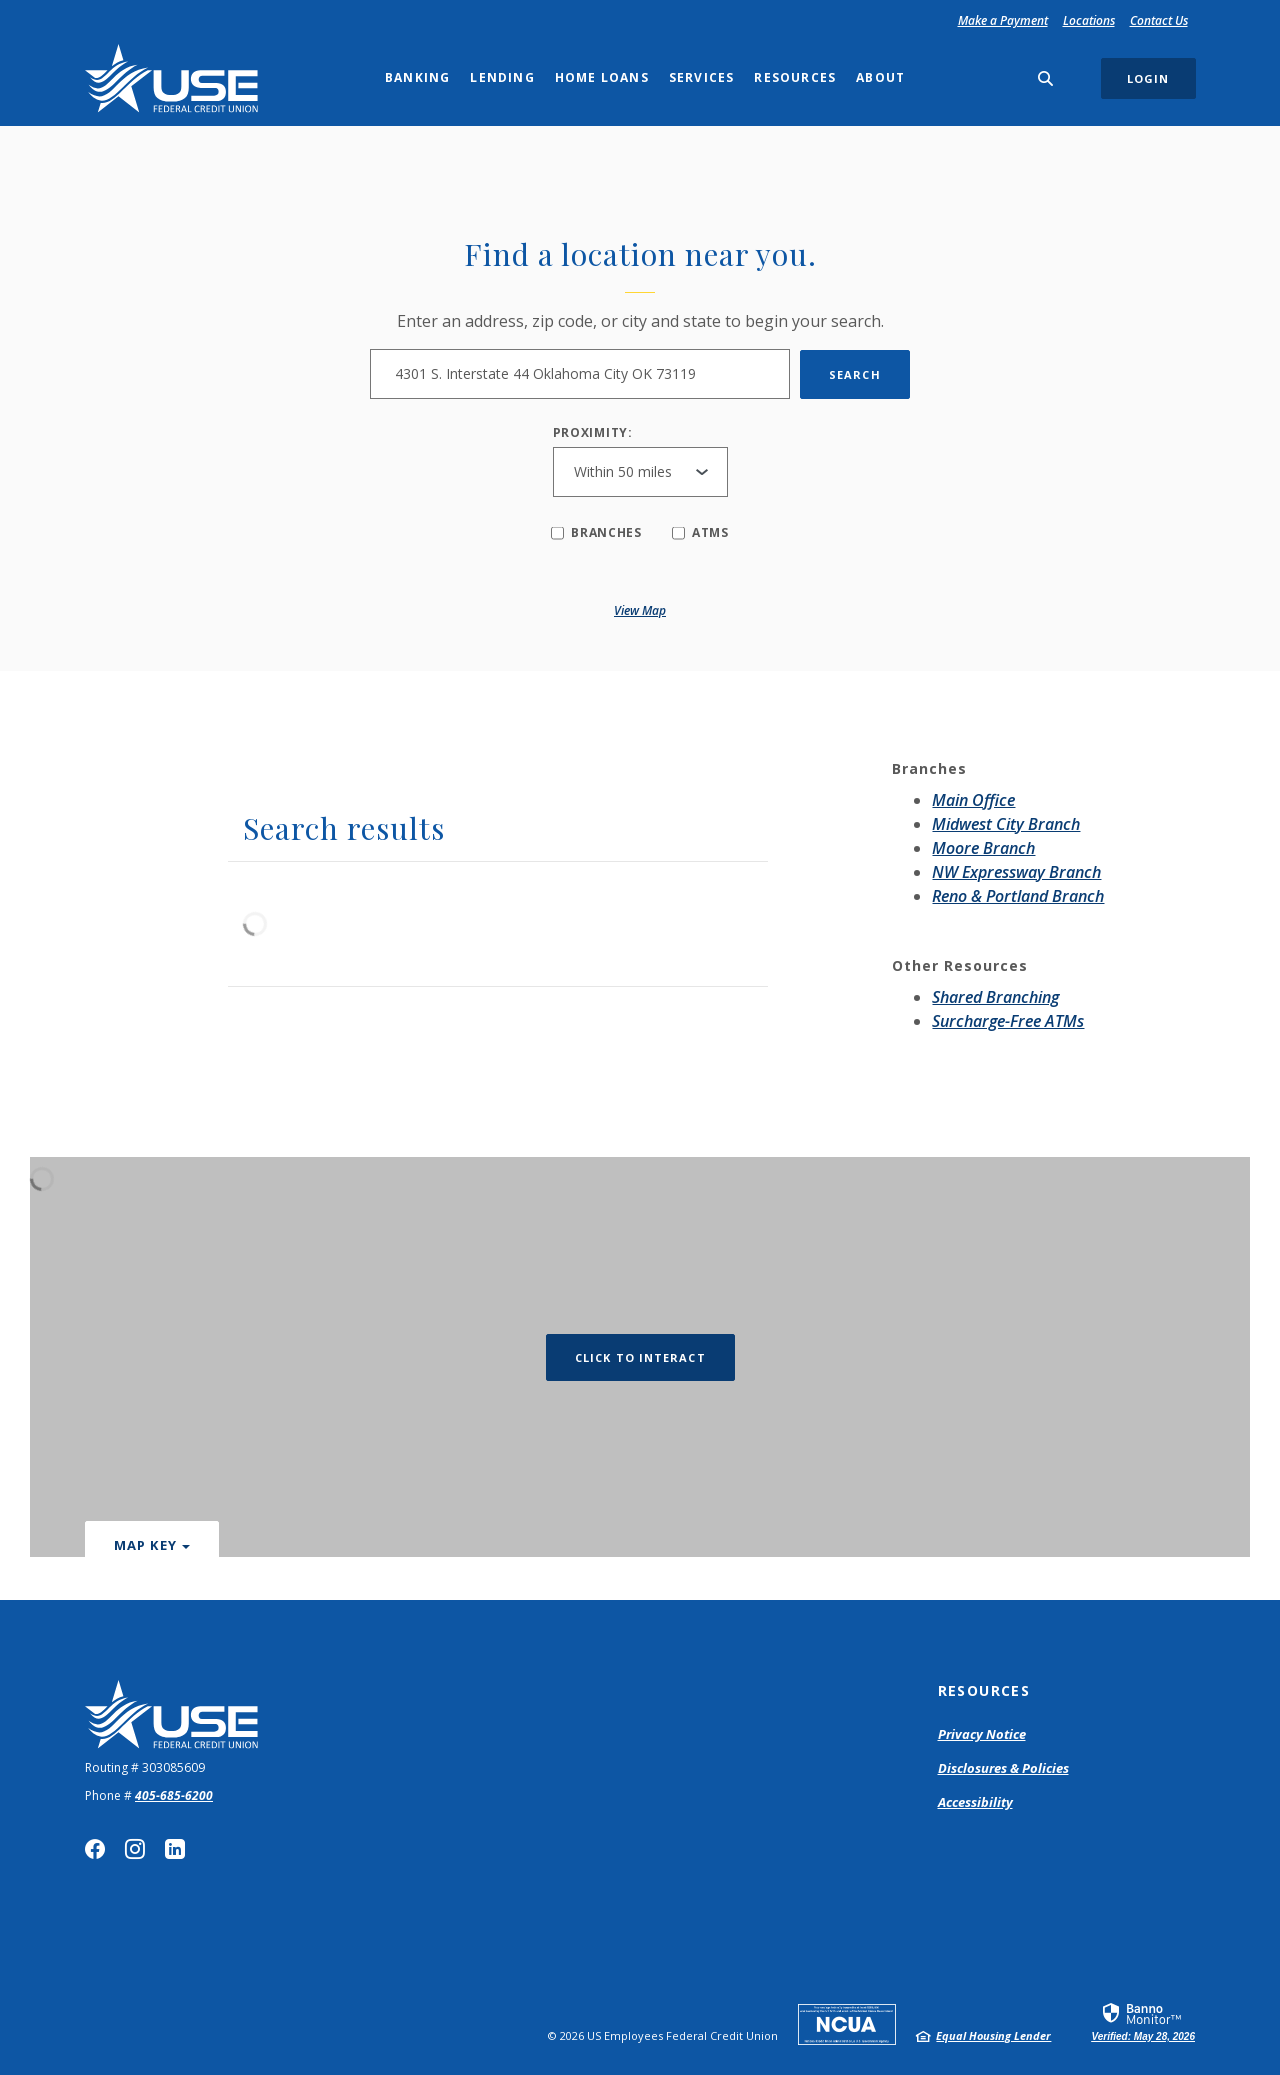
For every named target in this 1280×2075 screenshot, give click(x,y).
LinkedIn (175, 1849)
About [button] (880, 77)
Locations (1089, 20)
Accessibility (975, 1802)
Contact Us (1159, 20)
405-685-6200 (174, 1795)
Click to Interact (640, 1357)
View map (640, 610)
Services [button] (702, 77)
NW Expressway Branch (1016, 872)
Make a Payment (1006, 20)
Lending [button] (502, 77)
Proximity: (593, 433)
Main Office (973, 800)
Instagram (135, 1849)
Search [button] (855, 374)
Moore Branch (983, 848)
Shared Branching (995, 997)
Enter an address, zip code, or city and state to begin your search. (640, 321)
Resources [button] (795, 77)
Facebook (95, 1849)
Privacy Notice (982, 1734)
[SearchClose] (1046, 78)
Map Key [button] (145, 1545)
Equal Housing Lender (993, 2035)
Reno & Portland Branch (1018, 896)
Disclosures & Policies (1003, 1768)
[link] (1143, 2021)
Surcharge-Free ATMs (1008, 1021)
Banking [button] (417, 77)
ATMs (700, 533)
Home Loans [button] (602, 77)
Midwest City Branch (1006, 824)
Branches (596, 533)
